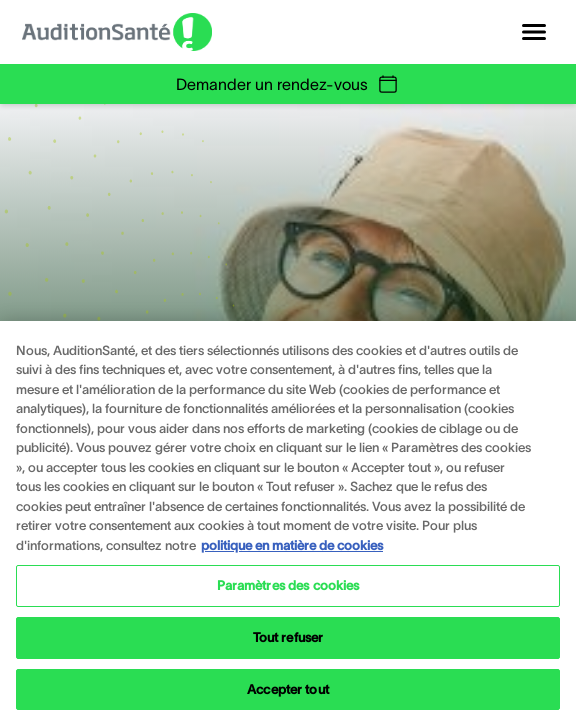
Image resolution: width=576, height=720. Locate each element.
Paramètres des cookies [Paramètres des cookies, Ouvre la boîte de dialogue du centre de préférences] (288, 596)
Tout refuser (288, 647)
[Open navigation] (534, 32)
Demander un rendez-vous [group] (288, 84)
